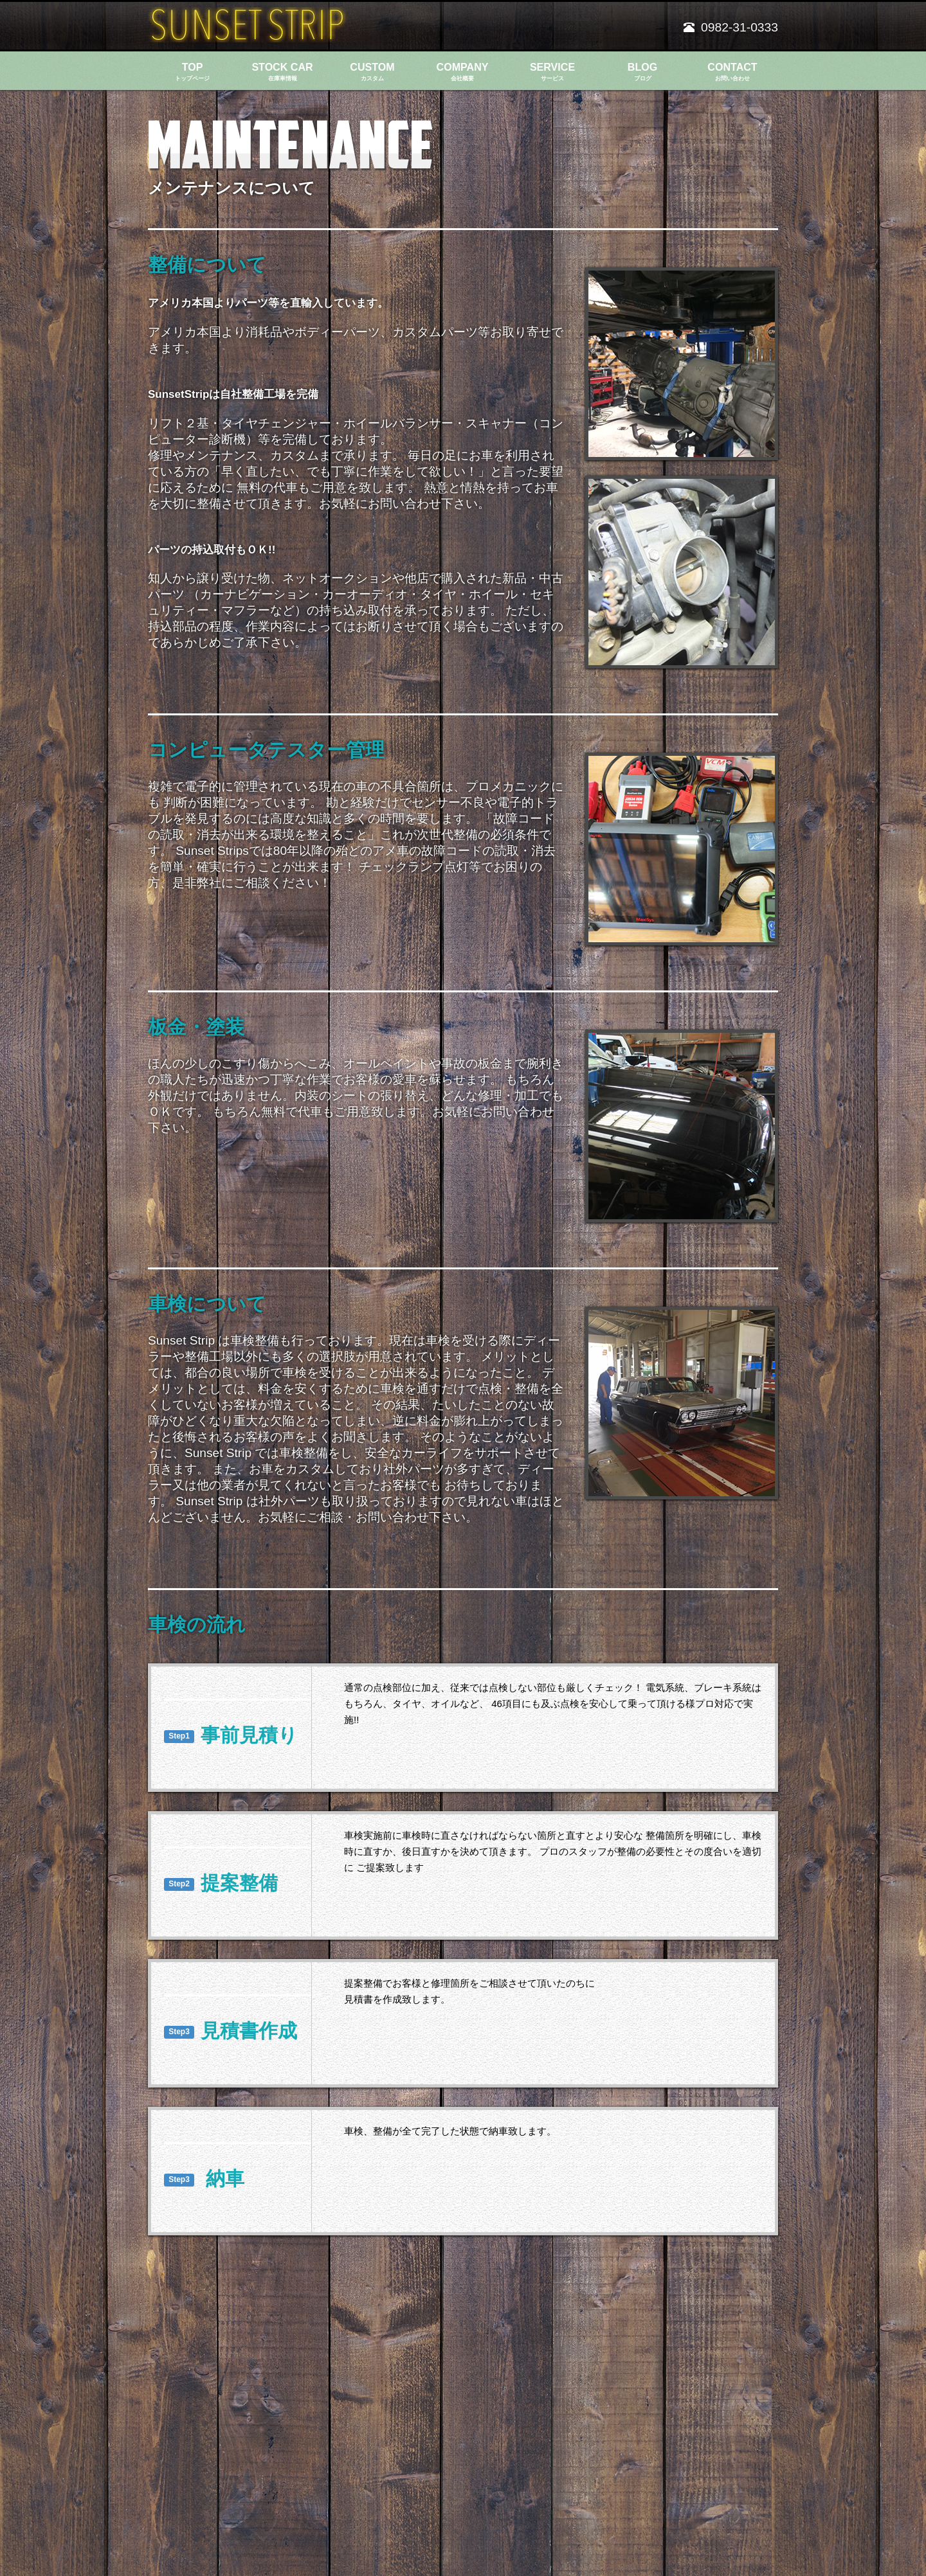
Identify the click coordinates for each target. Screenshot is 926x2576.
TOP (192, 71)
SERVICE (552, 71)
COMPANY (462, 71)
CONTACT (732, 71)
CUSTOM (372, 71)
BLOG (642, 71)
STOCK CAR (282, 71)
